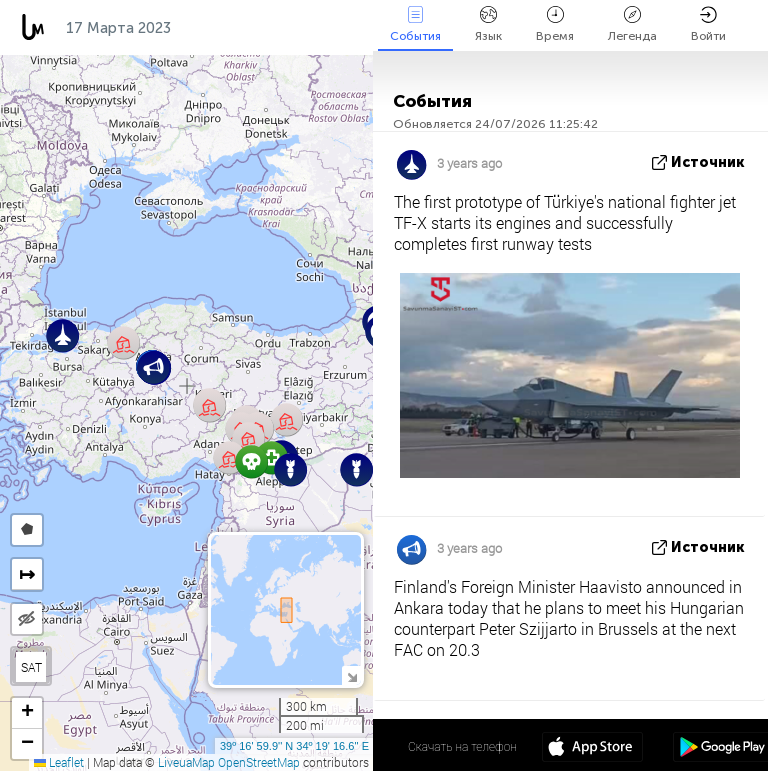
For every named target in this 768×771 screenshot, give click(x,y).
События (415, 24)
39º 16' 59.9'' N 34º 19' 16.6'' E (294, 746)
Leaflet (59, 762)
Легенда (632, 24)
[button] (356, 469)
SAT (31, 667)
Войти (708, 24)
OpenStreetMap (259, 762)
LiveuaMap (186, 762)
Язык (488, 24)
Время (555, 24)
